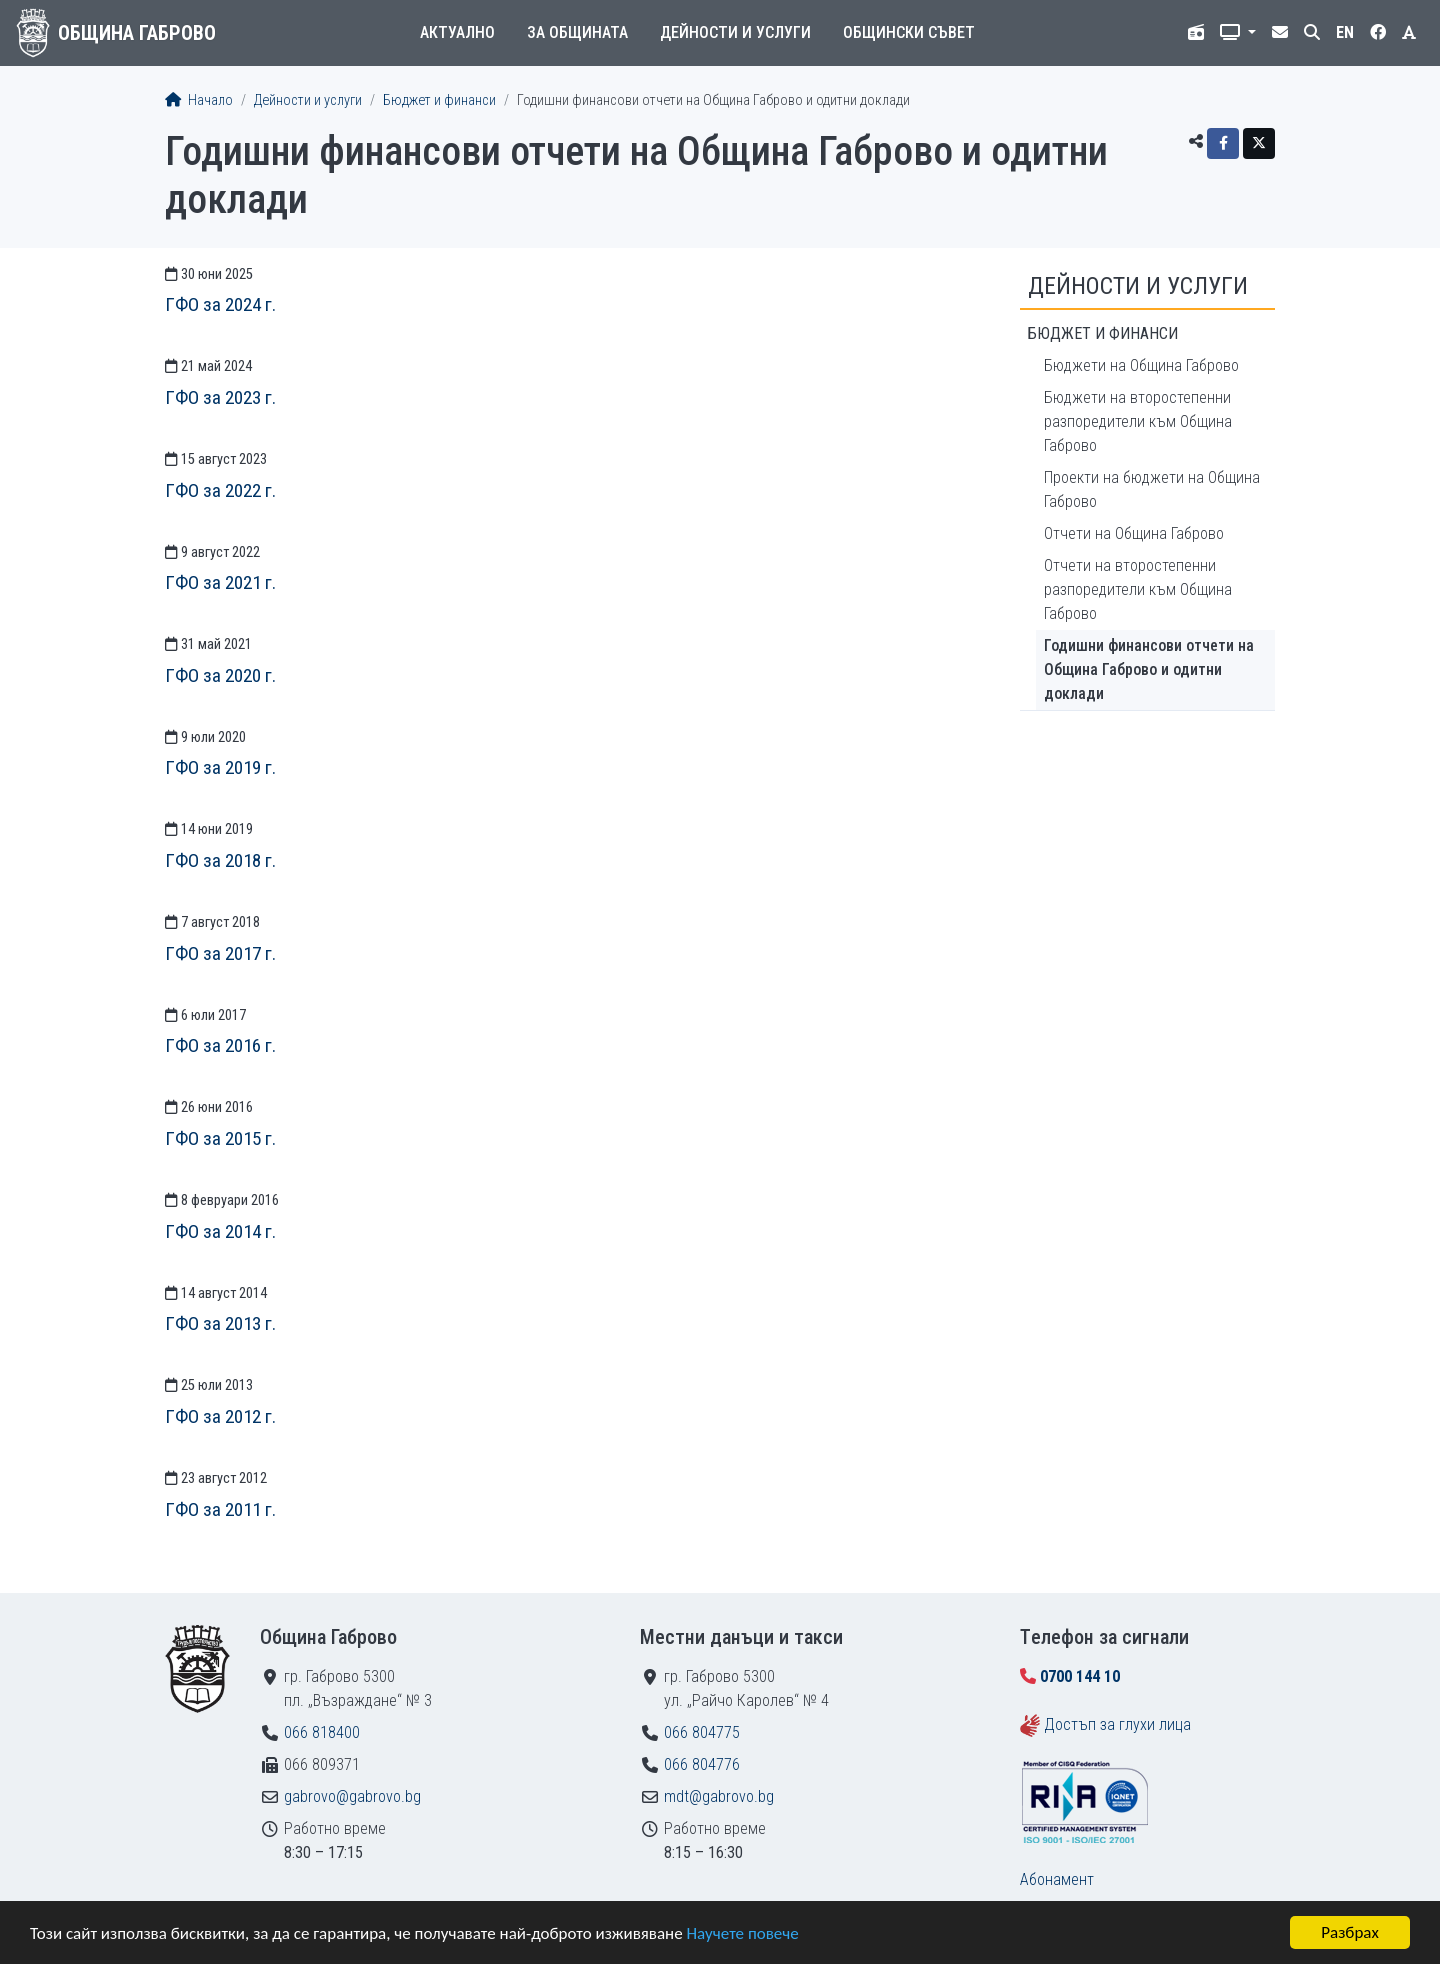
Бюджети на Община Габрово (1141, 365)
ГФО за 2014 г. (220, 1231)
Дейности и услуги (735, 32)
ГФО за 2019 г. (220, 767)
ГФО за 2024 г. (220, 304)
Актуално (457, 32)
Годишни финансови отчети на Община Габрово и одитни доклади (1149, 669)
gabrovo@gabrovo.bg (352, 1796)
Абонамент (1057, 1879)
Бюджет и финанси (439, 100)
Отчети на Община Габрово (1134, 533)
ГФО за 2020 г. (220, 675)
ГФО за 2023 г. (220, 397)
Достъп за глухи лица (1117, 1724)
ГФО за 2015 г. (220, 1138)
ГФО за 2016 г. (220, 1045)
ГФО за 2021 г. (220, 582)
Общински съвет (909, 32)
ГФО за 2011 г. (220, 1509)
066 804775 (702, 1732)
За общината (577, 32)
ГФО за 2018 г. (220, 860)
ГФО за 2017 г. (220, 953)
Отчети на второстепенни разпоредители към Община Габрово (1138, 589)
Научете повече (742, 1933)
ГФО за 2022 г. (220, 490)
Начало (199, 100)
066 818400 (322, 1732)
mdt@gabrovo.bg (719, 1796)
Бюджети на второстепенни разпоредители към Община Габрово (1138, 421)
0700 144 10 (1080, 1676)
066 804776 (702, 1764)
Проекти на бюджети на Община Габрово (1152, 489)
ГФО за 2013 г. (220, 1323)
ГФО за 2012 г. (220, 1416)
